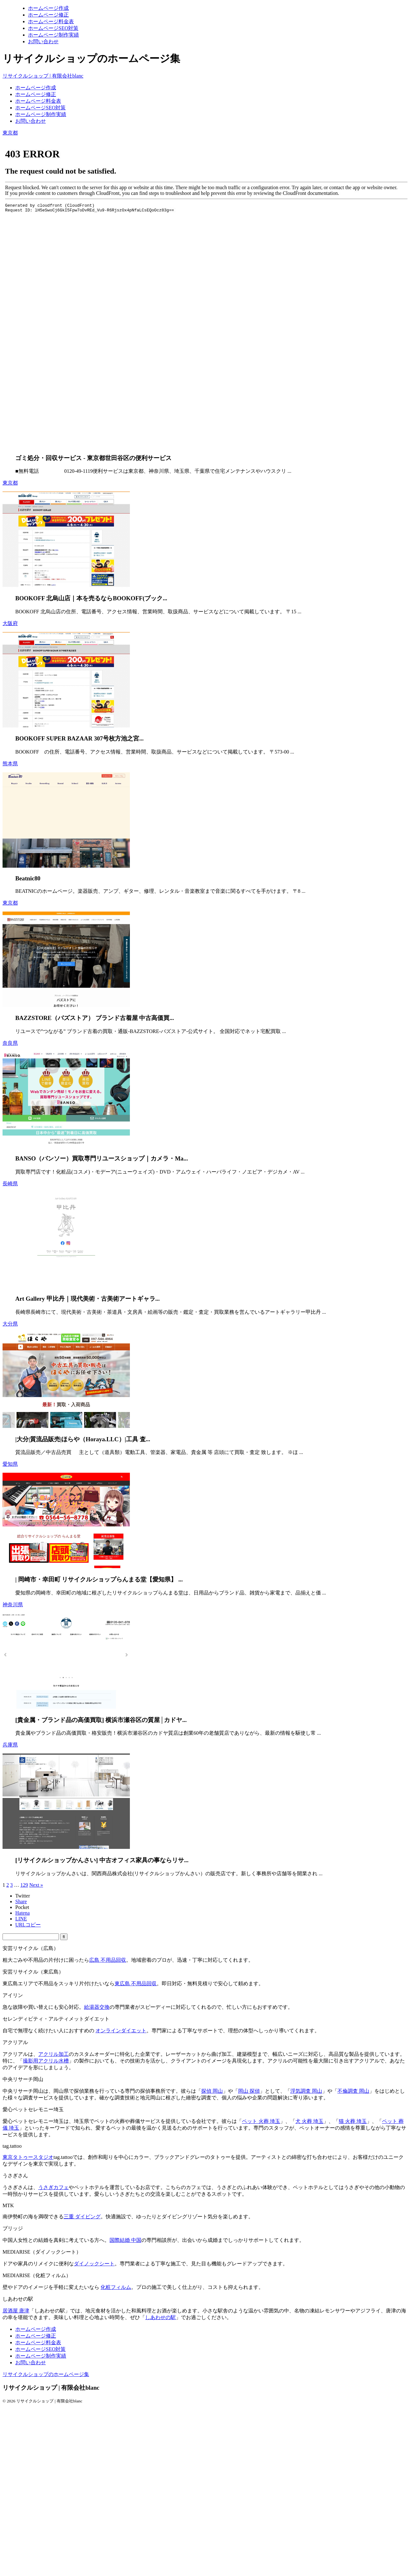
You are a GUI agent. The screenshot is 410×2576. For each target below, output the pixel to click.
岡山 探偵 (249, 2091)
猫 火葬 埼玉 (353, 2121)
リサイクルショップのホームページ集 (46, 2374)
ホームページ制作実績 (40, 114)
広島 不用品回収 (107, 1960)
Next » (36, 1885)
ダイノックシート (94, 2263)
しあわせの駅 (160, 2317)
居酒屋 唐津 (16, 2310)
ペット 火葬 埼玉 (261, 2121)
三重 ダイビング (82, 2216)
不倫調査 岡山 (353, 2091)
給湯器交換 (97, 2007)
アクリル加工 (53, 2054)
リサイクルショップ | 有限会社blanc (43, 76)
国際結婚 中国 (125, 2240)
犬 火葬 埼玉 (309, 2121)
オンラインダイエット (120, 2030)
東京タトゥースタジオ (28, 2157)
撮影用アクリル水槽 (46, 2060)
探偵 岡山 (212, 2091)
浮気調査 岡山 (306, 2091)
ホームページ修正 (35, 94)
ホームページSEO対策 (40, 107)
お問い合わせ (30, 121)
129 (24, 1885)
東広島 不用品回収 (136, 1983)
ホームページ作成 (35, 87)
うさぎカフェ (53, 2187)
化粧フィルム (116, 2287)
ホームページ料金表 (38, 101)
